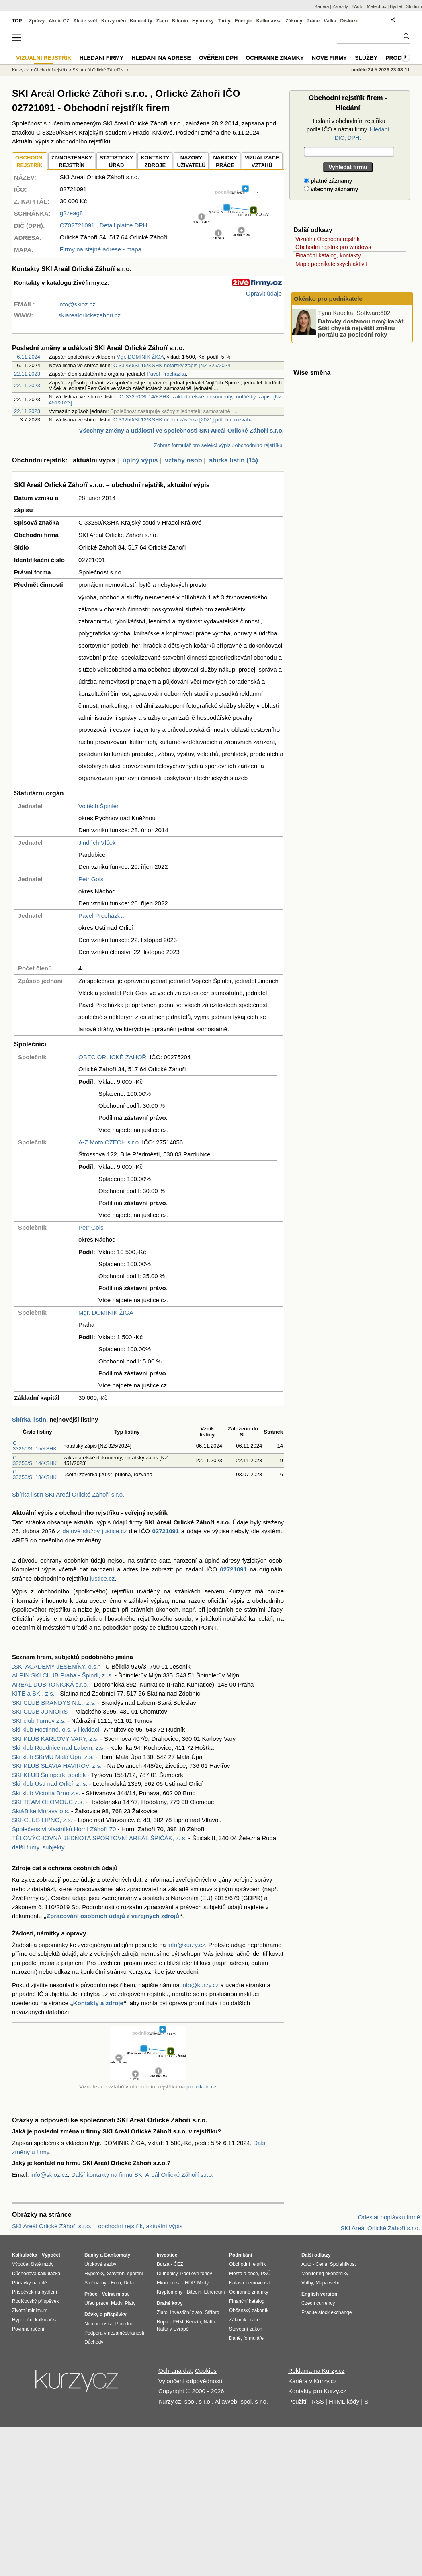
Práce (313, 21)
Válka (330, 21)
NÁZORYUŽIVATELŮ (191, 162)
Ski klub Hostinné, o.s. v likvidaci (55, 1729)
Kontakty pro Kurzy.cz (317, 2391)
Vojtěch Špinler (98, 806)
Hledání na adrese (161, 58)
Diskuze (349, 21)
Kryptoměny (169, 2292)
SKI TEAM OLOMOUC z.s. (48, 1801)
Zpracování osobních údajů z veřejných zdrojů (113, 1915)
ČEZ (178, 2264)
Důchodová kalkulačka (36, 2273)
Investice (167, 2255)
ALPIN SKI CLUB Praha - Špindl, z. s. (62, 1675)
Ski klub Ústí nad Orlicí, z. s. (50, 1783)
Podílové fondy (196, 2273)
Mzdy (116, 2303)
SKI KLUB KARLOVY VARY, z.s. (55, 1738)
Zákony (293, 21)
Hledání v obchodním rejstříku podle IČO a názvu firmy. (348, 129)
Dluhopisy (167, 2273)
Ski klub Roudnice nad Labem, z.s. (58, 1747)
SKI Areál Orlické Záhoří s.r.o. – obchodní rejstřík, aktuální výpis (97, 2226)
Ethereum (214, 2292)
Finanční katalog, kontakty (328, 255)
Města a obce (243, 2273)
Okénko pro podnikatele (328, 298)
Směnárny (95, 2283)
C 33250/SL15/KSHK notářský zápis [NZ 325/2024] (172, 365)
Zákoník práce (244, 2320)
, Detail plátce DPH (103, 225)
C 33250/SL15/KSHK (35, 1446)
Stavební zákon (245, 2329)
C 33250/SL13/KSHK (35, 1474)
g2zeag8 (71, 213)
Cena (321, 2264)
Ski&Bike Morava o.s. (41, 1811)
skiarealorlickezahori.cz (89, 315)
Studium (414, 6)
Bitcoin (180, 21)
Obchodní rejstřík (51, 69)
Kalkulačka (269, 21)
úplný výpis (140, 460)
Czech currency (318, 2303)
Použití (297, 2401)
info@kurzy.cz (186, 1944)
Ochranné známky (275, 58)
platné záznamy (328, 181)
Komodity (141, 21)
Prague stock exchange (326, 2312)
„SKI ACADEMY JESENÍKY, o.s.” (56, 1666)
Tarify (224, 21)
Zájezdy (340, 6)
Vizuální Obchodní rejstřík (327, 239)
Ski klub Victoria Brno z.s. (46, 1793)
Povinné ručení (28, 2329)
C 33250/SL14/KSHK (35, 1460)
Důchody (93, 2342)
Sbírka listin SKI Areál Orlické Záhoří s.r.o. (68, 1494)
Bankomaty (117, 2255)
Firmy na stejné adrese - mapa (100, 249)
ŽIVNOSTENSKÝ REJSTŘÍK (71, 162)
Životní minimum (29, 2310)
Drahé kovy (170, 2303)
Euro (116, 2283)
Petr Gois (91, 879)
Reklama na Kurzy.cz (316, 2370)
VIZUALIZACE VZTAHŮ (262, 162)
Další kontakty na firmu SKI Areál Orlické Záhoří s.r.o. (142, 2174)
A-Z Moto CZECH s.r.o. (109, 1142)
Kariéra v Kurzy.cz (312, 2381)
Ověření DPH (218, 58)
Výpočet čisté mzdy (32, 2264)
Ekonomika (168, 2283)
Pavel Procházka (166, 374)
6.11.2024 (28, 357)
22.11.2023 (27, 374)
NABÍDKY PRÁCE (225, 162)
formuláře (253, 2338)
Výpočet (50, 2255)
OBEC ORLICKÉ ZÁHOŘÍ (113, 1057)
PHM (177, 2322)
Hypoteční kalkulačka (34, 2320)
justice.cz (102, 1578)
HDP (190, 2283)
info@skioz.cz (77, 304)
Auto (306, 2264)
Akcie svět (85, 21)
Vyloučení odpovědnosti (190, 2381)
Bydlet (396, 6)
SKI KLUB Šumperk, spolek (49, 1774)
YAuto (357, 6)
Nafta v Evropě (172, 2329)
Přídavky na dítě (29, 2283)
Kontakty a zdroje (98, 2003)
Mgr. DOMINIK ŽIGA (140, 357)
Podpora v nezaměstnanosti (114, 2333)
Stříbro (212, 2312)
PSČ (266, 2273)
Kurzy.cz (20, 69)
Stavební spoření (125, 2273)
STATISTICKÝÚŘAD (116, 162)
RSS (317, 2401)
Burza (163, 2264)
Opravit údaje (264, 293)
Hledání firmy (102, 58)
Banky (91, 2255)
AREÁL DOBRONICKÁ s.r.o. (50, 1684)
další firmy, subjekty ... (41, 1847)
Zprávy (37, 21)
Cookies (206, 2370)
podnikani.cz (201, 2087)
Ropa (162, 2322)
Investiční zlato (186, 2312)
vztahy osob (183, 460)
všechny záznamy (331, 189)
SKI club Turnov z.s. (39, 1720)
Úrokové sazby (100, 2264)
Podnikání (240, 2255)
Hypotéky (203, 21)
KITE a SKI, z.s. (33, 1693)
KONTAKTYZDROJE (155, 162)
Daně (235, 2338)
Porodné (124, 2324)
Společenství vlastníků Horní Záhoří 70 (64, 1829)
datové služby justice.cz (94, 1531)
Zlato (162, 21)
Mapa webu (327, 2283)
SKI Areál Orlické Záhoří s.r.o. (101, 69)
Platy (130, 2303)
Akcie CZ (59, 21)
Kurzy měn (113, 21)
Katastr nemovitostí (249, 2283)
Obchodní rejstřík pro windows (333, 247)
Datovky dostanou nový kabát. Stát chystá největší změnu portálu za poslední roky (361, 328)
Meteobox (376, 6)
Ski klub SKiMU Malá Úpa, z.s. (53, 1756)
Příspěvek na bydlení (34, 2292)
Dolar (129, 2283)
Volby (307, 2283)
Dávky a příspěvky (105, 2314)
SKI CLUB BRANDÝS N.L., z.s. (54, 1702)
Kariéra (322, 6)
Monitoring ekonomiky (324, 2273)
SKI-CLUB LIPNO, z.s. (42, 1819)
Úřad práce (96, 2303)
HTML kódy (344, 2401)
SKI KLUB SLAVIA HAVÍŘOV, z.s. (57, 1765)
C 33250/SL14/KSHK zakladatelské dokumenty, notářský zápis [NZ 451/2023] (165, 399)
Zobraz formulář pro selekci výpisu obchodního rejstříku (218, 445)
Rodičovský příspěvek (35, 2301)
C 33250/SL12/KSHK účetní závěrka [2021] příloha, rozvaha (183, 420)
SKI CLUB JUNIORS (40, 1711)
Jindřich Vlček (97, 842)
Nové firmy (329, 58)
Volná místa (115, 2294)
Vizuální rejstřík (44, 58)
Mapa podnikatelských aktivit (331, 264)
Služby (366, 58)
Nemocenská (98, 2324)
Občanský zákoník (248, 2310)
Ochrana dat (175, 2370)
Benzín (193, 2322)
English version (319, 2294)
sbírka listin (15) (233, 460)
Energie (243, 21)
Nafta (209, 2322)
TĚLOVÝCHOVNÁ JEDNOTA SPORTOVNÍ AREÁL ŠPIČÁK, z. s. (99, 1837)
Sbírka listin (29, 1419)
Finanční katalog (246, 2301)
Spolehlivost (343, 2264)
